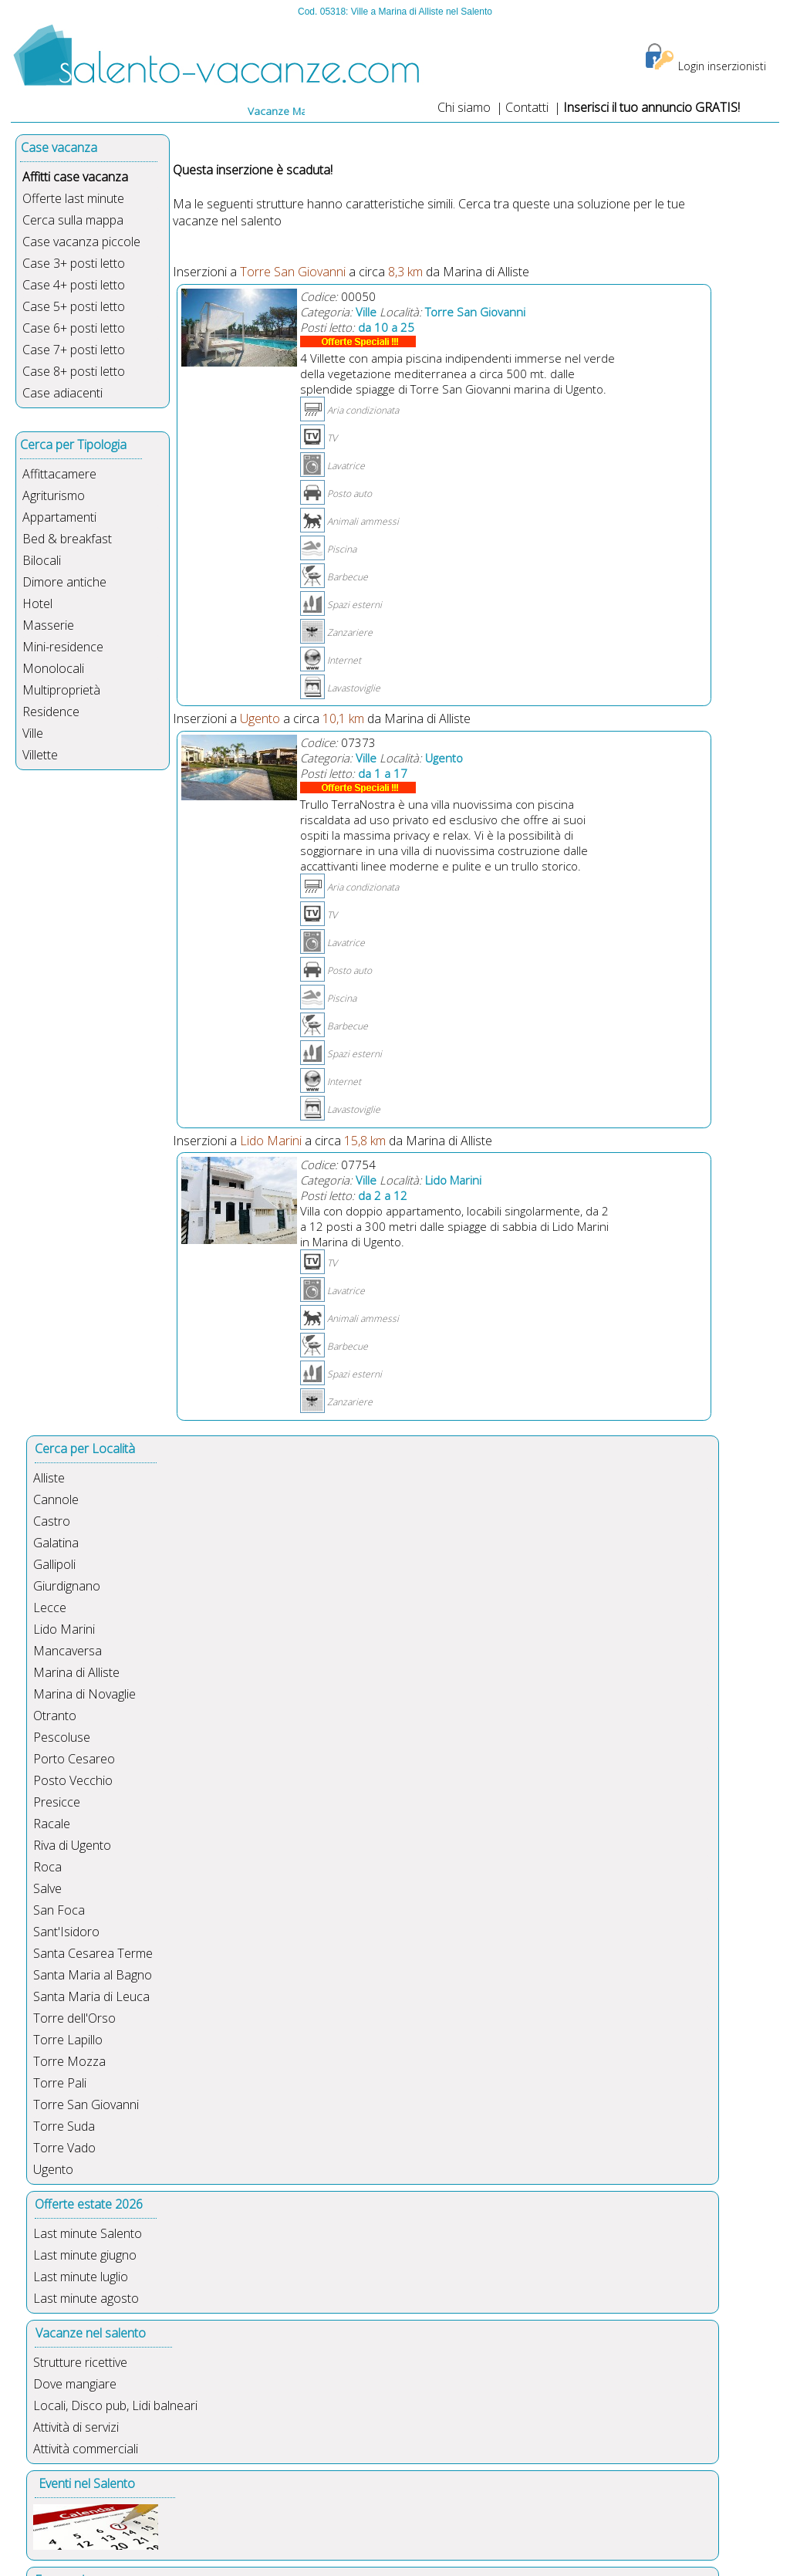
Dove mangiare (74, 2383)
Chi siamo (464, 107)
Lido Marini (64, 1629)
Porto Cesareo (74, 1758)
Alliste (49, 1477)
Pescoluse (61, 1737)
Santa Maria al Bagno (92, 1974)
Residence (50, 711)
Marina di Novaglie (84, 1693)
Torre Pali (59, 2082)
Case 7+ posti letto (73, 349)
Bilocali (41, 560)
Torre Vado (64, 2147)
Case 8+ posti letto (73, 371)
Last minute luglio (80, 2276)
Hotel (37, 603)
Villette (40, 754)
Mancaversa (67, 1650)
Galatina (56, 1542)
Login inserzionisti (722, 66)
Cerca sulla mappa (72, 219)
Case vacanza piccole (81, 241)
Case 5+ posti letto (73, 306)
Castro (51, 1521)
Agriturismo (53, 495)
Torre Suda (64, 2126)
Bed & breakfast (67, 538)
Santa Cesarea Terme (93, 1953)
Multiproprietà (61, 689)
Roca (47, 1866)
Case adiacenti (62, 392)
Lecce (49, 1607)
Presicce (56, 1801)
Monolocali (53, 668)
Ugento (53, 2169)
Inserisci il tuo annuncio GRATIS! (651, 107)
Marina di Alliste (76, 1672)
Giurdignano (66, 1585)
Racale (51, 1823)
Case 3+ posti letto (73, 263)
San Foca (59, 1910)
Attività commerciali (85, 2448)
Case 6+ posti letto (73, 327)
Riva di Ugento (72, 1845)
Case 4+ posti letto (73, 284)
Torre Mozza (69, 2061)
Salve (47, 1888)
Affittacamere (59, 473)
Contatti (528, 107)
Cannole (56, 1499)
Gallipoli (54, 1564)
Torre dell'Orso (74, 2018)
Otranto (54, 1715)
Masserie (48, 625)
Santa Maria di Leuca (91, 1996)
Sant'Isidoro (66, 1931)
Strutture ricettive (80, 2362)
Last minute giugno (85, 2254)
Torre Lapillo (68, 2039)
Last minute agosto (86, 2298)
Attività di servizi (76, 2427)
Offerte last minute (73, 198)
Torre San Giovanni (86, 2104)
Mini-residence (62, 646)
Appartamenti (59, 517)
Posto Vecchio (73, 1780)
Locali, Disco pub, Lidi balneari (115, 2405)
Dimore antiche (64, 581)
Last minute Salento (87, 2233)
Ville (32, 733)
